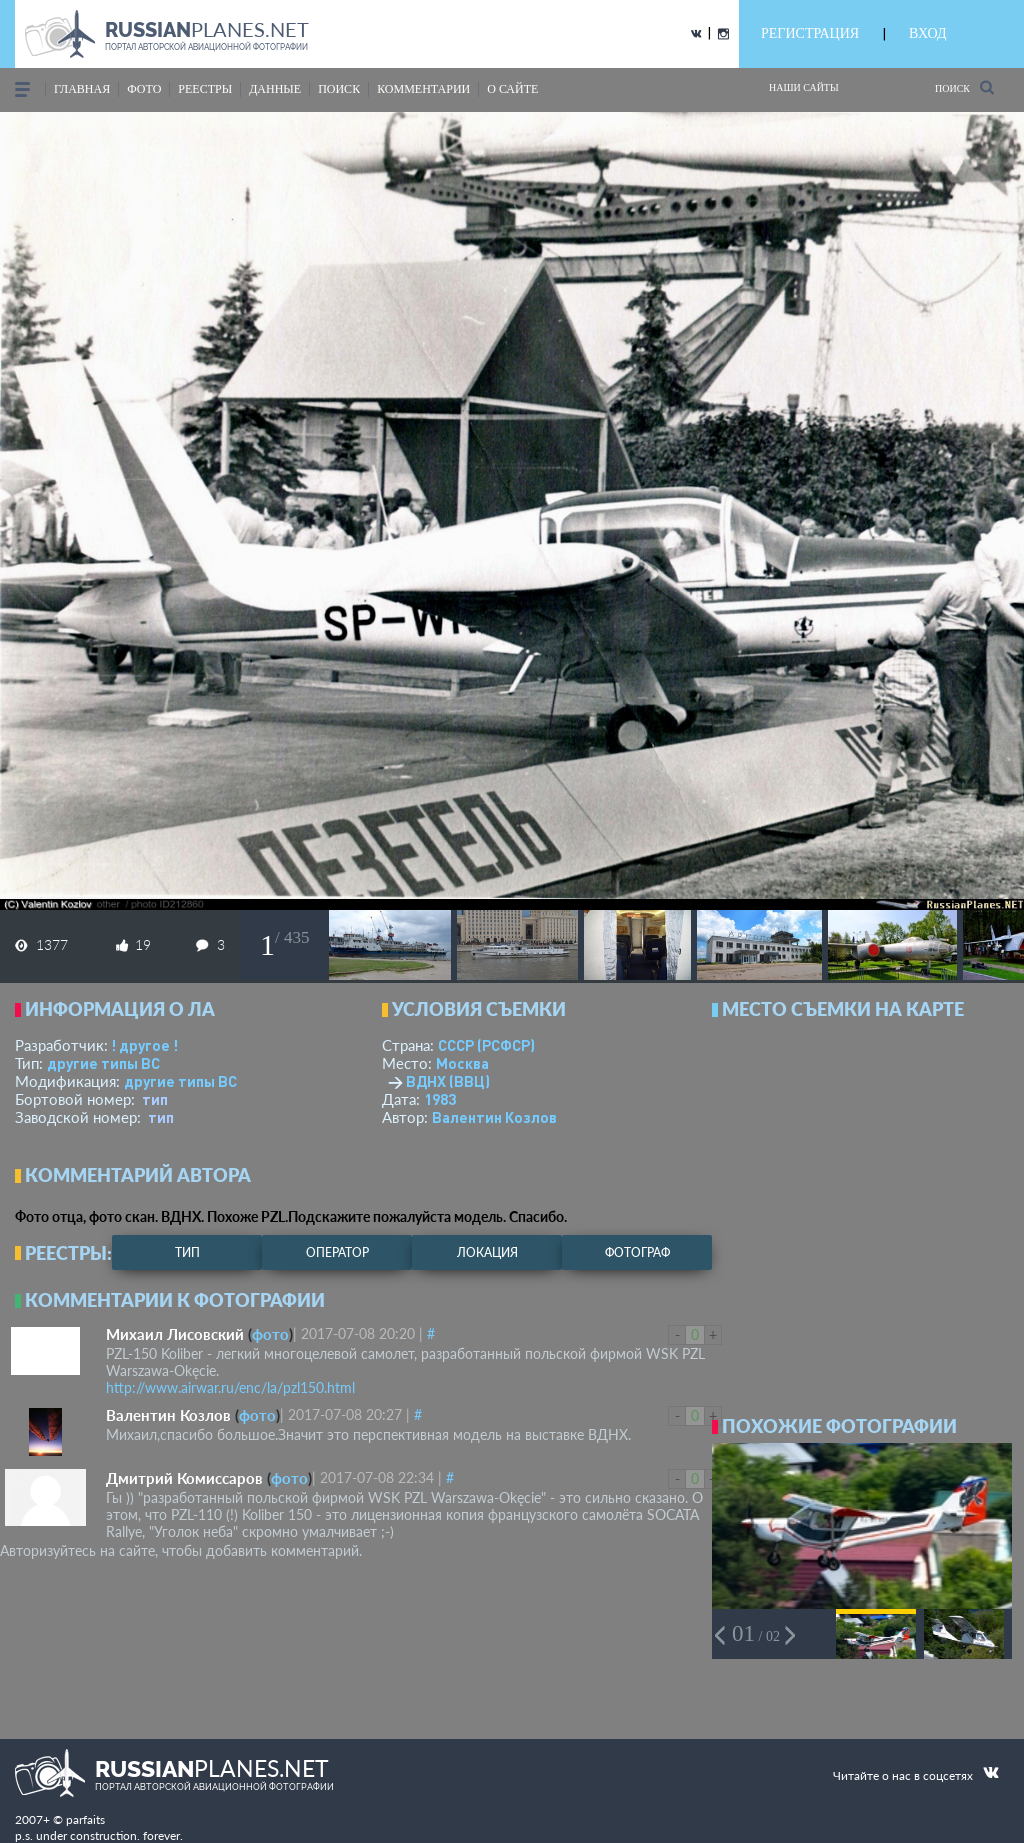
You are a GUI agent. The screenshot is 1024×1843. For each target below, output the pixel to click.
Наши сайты (804, 87)
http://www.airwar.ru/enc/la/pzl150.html (230, 1387)
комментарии (423, 89)
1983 (440, 1099)
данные (275, 89)
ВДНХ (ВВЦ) (448, 1081)
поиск (339, 89)
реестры (205, 89)
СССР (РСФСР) (486, 1045)
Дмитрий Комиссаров (184, 1478)
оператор (337, 1252)
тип (155, 1099)
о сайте (512, 89)
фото (144, 89)
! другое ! (144, 1045)
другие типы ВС (103, 1063)
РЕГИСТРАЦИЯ (810, 33)
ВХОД (927, 33)
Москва (462, 1063)
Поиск (964, 87)
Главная (82, 89)
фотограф (637, 1252)
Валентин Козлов (494, 1117)
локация (487, 1252)
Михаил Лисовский (175, 1334)
